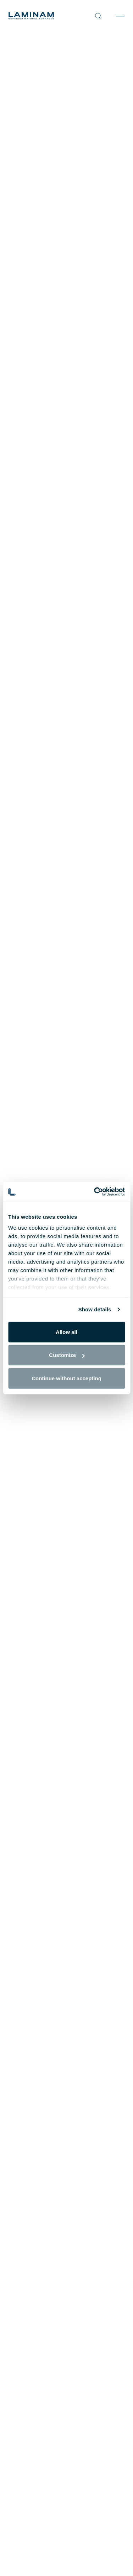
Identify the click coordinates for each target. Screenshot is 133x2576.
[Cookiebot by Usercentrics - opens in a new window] (95, 1191)
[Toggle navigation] (120, 15)
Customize (66, 1355)
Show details (94, 1309)
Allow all (66, 1332)
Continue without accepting (66, 1378)
